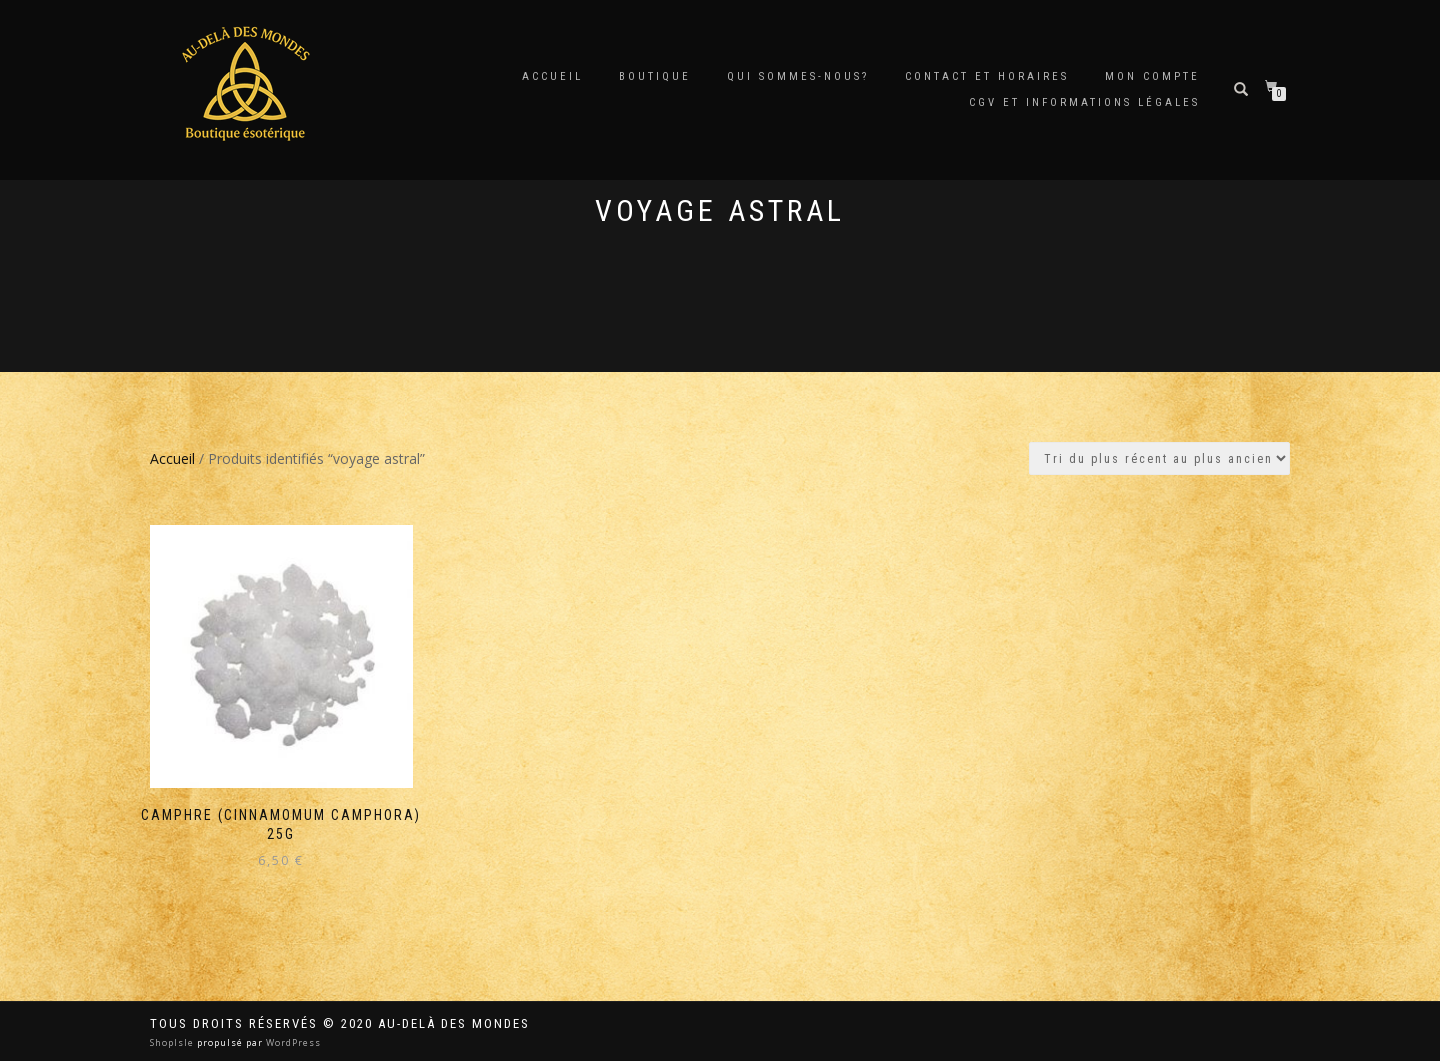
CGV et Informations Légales (1084, 102)
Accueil (552, 76)
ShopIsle (173, 1042)
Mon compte (1152, 76)
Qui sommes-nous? (798, 76)
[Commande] (1159, 458)
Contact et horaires (987, 76)
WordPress (292, 1042)
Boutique (655, 76)
